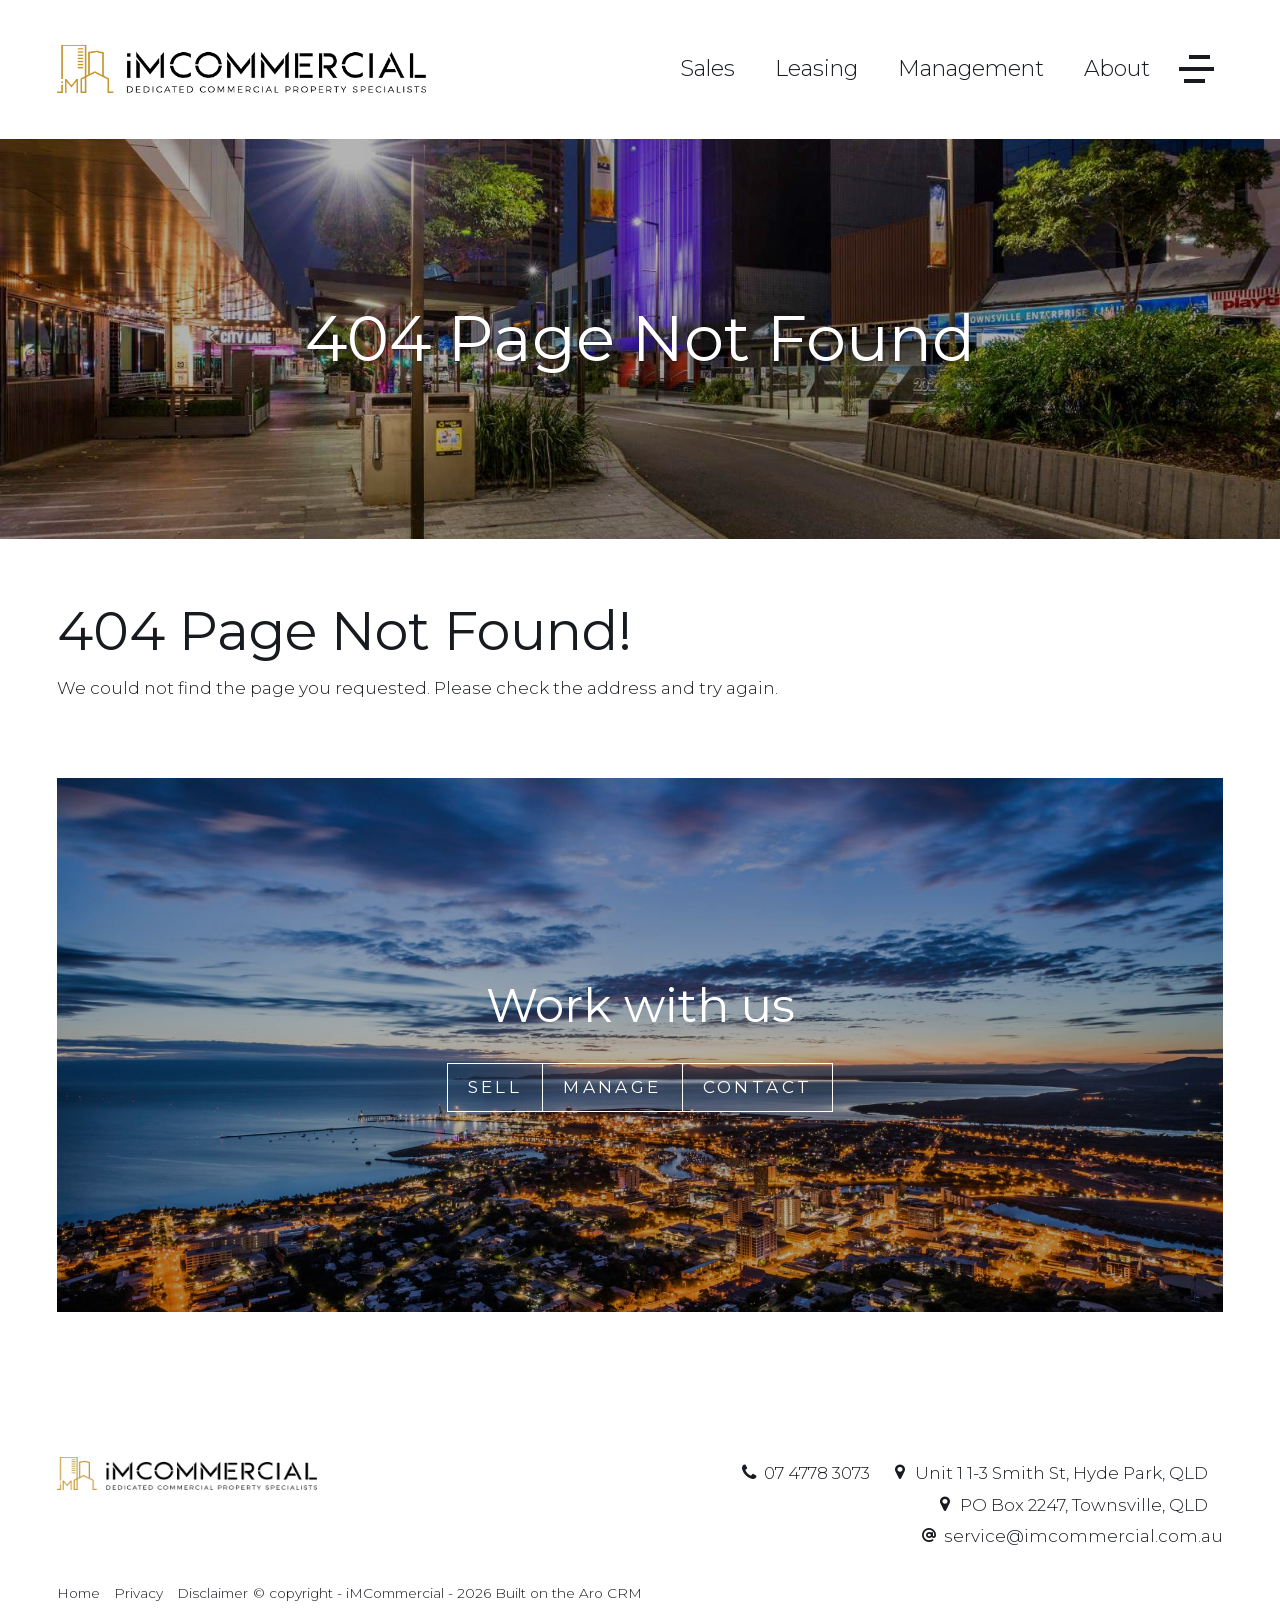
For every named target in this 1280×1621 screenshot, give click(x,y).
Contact (758, 1087)
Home (78, 1593)
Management (971, 68)
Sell (495, 1087)
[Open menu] (1196, 69)
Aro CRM (610, 1593)
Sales (707, 68)
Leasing (816, 68)
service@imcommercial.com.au (1083, 1536)
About (1117, 68)
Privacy (138, 1593)
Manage (612, 1087)
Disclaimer (212, 1593)
